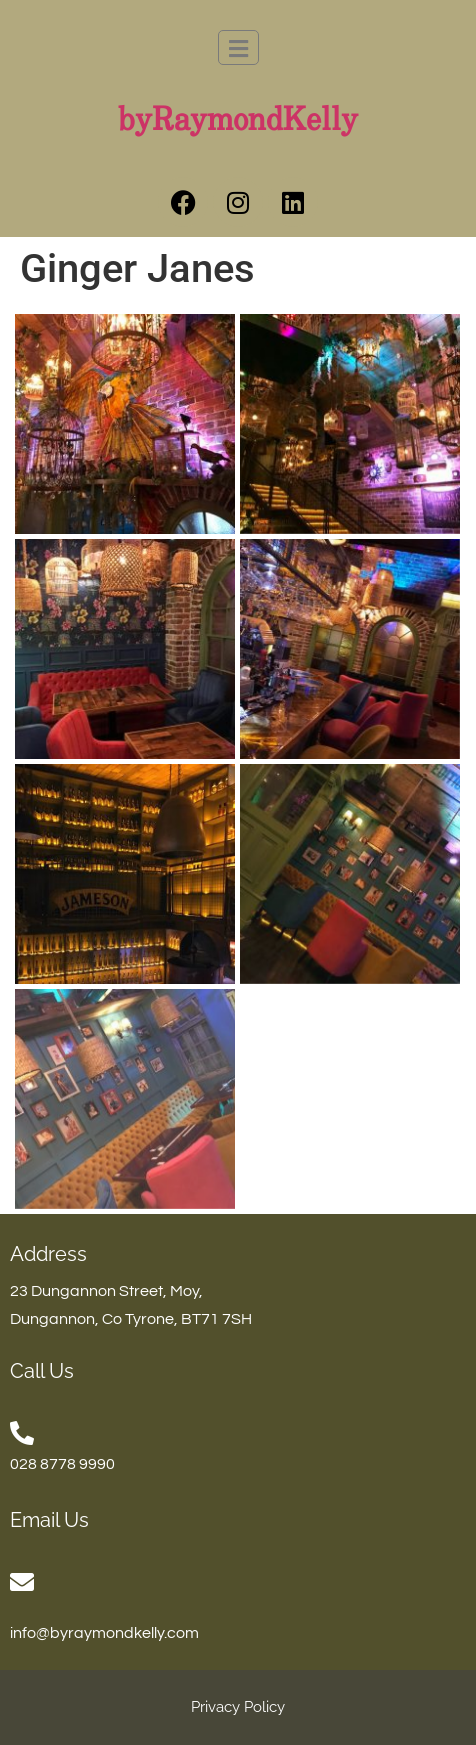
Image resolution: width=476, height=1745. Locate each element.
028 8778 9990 (62, 1464)
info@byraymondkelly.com (104, 1633)
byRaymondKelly (238, 121)
